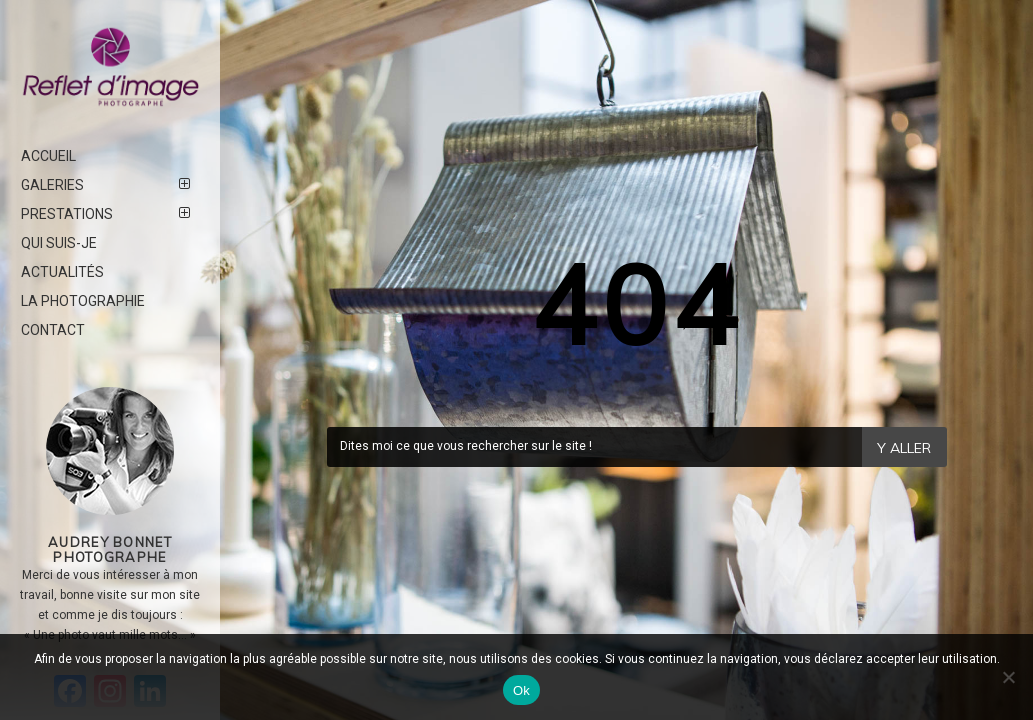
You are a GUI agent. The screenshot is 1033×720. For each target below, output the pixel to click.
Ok (521, 690)
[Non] (1008, 677)
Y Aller (904, 448)
